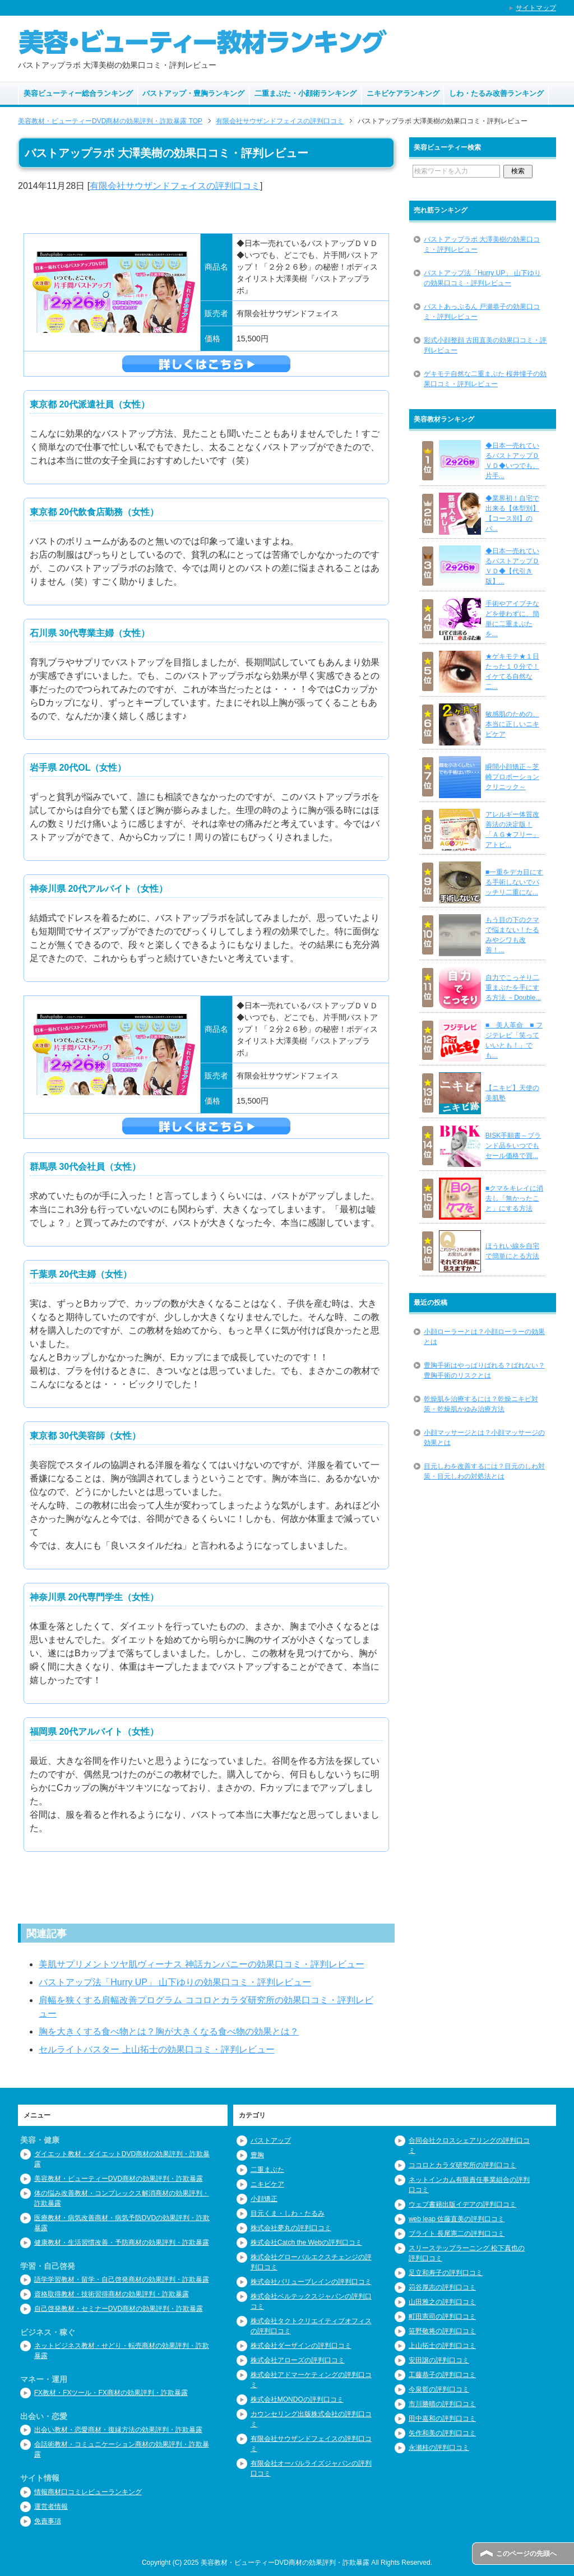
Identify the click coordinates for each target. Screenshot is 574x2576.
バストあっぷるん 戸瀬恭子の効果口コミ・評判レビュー (482, 312)
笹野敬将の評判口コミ (442, 2331)
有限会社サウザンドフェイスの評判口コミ (175, 186)
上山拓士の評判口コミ (442, 2346)
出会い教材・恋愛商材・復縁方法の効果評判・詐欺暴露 (118, 2430)
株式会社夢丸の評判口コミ (291, 2228)
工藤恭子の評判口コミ (442, 2375)
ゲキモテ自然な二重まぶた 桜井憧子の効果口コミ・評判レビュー (485, 379)
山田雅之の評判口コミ (442, 2302)
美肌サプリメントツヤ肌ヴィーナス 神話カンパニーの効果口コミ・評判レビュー (201, 1964)
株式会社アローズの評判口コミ (298, 2360)
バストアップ (271, 2140)
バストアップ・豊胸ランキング (193, 93)
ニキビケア (267, 2184)
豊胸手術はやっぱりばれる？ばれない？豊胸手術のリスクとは (484, 1370)
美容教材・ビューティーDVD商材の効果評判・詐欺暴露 (118, 2179)
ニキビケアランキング (403, 93)
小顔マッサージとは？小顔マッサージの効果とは (484, 1438)
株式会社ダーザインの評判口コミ (301, 2346)
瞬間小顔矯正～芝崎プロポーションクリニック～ (512, 777)
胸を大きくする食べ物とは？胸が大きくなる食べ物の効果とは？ (169, 2031)
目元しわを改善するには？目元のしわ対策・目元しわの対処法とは (484, 1471)
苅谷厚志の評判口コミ (442, 2287)
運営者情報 (51, 2506)
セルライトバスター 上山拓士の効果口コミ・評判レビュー (156, 2049)
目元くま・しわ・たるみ (288, 2213)
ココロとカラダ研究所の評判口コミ (462, 2165)
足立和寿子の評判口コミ (446, 2273)
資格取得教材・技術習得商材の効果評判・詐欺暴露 (111, 2294)
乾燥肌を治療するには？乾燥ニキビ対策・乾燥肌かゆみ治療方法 (481, 1404)
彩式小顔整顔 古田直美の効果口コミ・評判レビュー (485, 345)
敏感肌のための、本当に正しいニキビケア (512, 724)
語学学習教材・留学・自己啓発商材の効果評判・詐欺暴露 (121, 2279)
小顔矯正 (264, 2199)
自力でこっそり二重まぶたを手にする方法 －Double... (513, 988)
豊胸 (257, 2155)
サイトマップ (536, 8)
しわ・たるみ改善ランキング (496, 93)
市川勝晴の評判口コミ (442, 2404)
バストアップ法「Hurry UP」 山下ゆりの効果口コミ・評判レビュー (175, 1982)
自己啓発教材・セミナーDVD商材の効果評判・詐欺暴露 (118, 2309)
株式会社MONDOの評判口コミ (297, 2399)
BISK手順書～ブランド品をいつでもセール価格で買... (513, 1146)
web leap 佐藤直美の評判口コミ (456, 2219)
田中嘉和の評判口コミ (442, 2418)
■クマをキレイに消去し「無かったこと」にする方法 (514, 1198)
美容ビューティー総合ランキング (78, 93)
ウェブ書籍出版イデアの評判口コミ (462, 2204)
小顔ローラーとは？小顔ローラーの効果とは (484, 1337)
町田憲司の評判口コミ (442, 2316)
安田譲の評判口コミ (439, 2360)
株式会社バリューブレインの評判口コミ (311, 2282)
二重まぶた (267, 2170)
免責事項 (47, 2521)
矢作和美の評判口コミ (442, 2433)
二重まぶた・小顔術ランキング (305, 93)
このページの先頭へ (526, 2554)
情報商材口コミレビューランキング (88, 2492)
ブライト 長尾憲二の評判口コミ (456, 2233)
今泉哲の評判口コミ (439, 2389)
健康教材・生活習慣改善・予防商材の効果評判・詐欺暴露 (121, 2242)
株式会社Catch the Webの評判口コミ (306, 2242)
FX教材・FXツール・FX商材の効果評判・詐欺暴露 (111, 2393)
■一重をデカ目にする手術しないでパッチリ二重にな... (514, 882)
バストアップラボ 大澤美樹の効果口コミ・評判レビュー (482, 244)
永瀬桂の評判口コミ (439, 2448)
